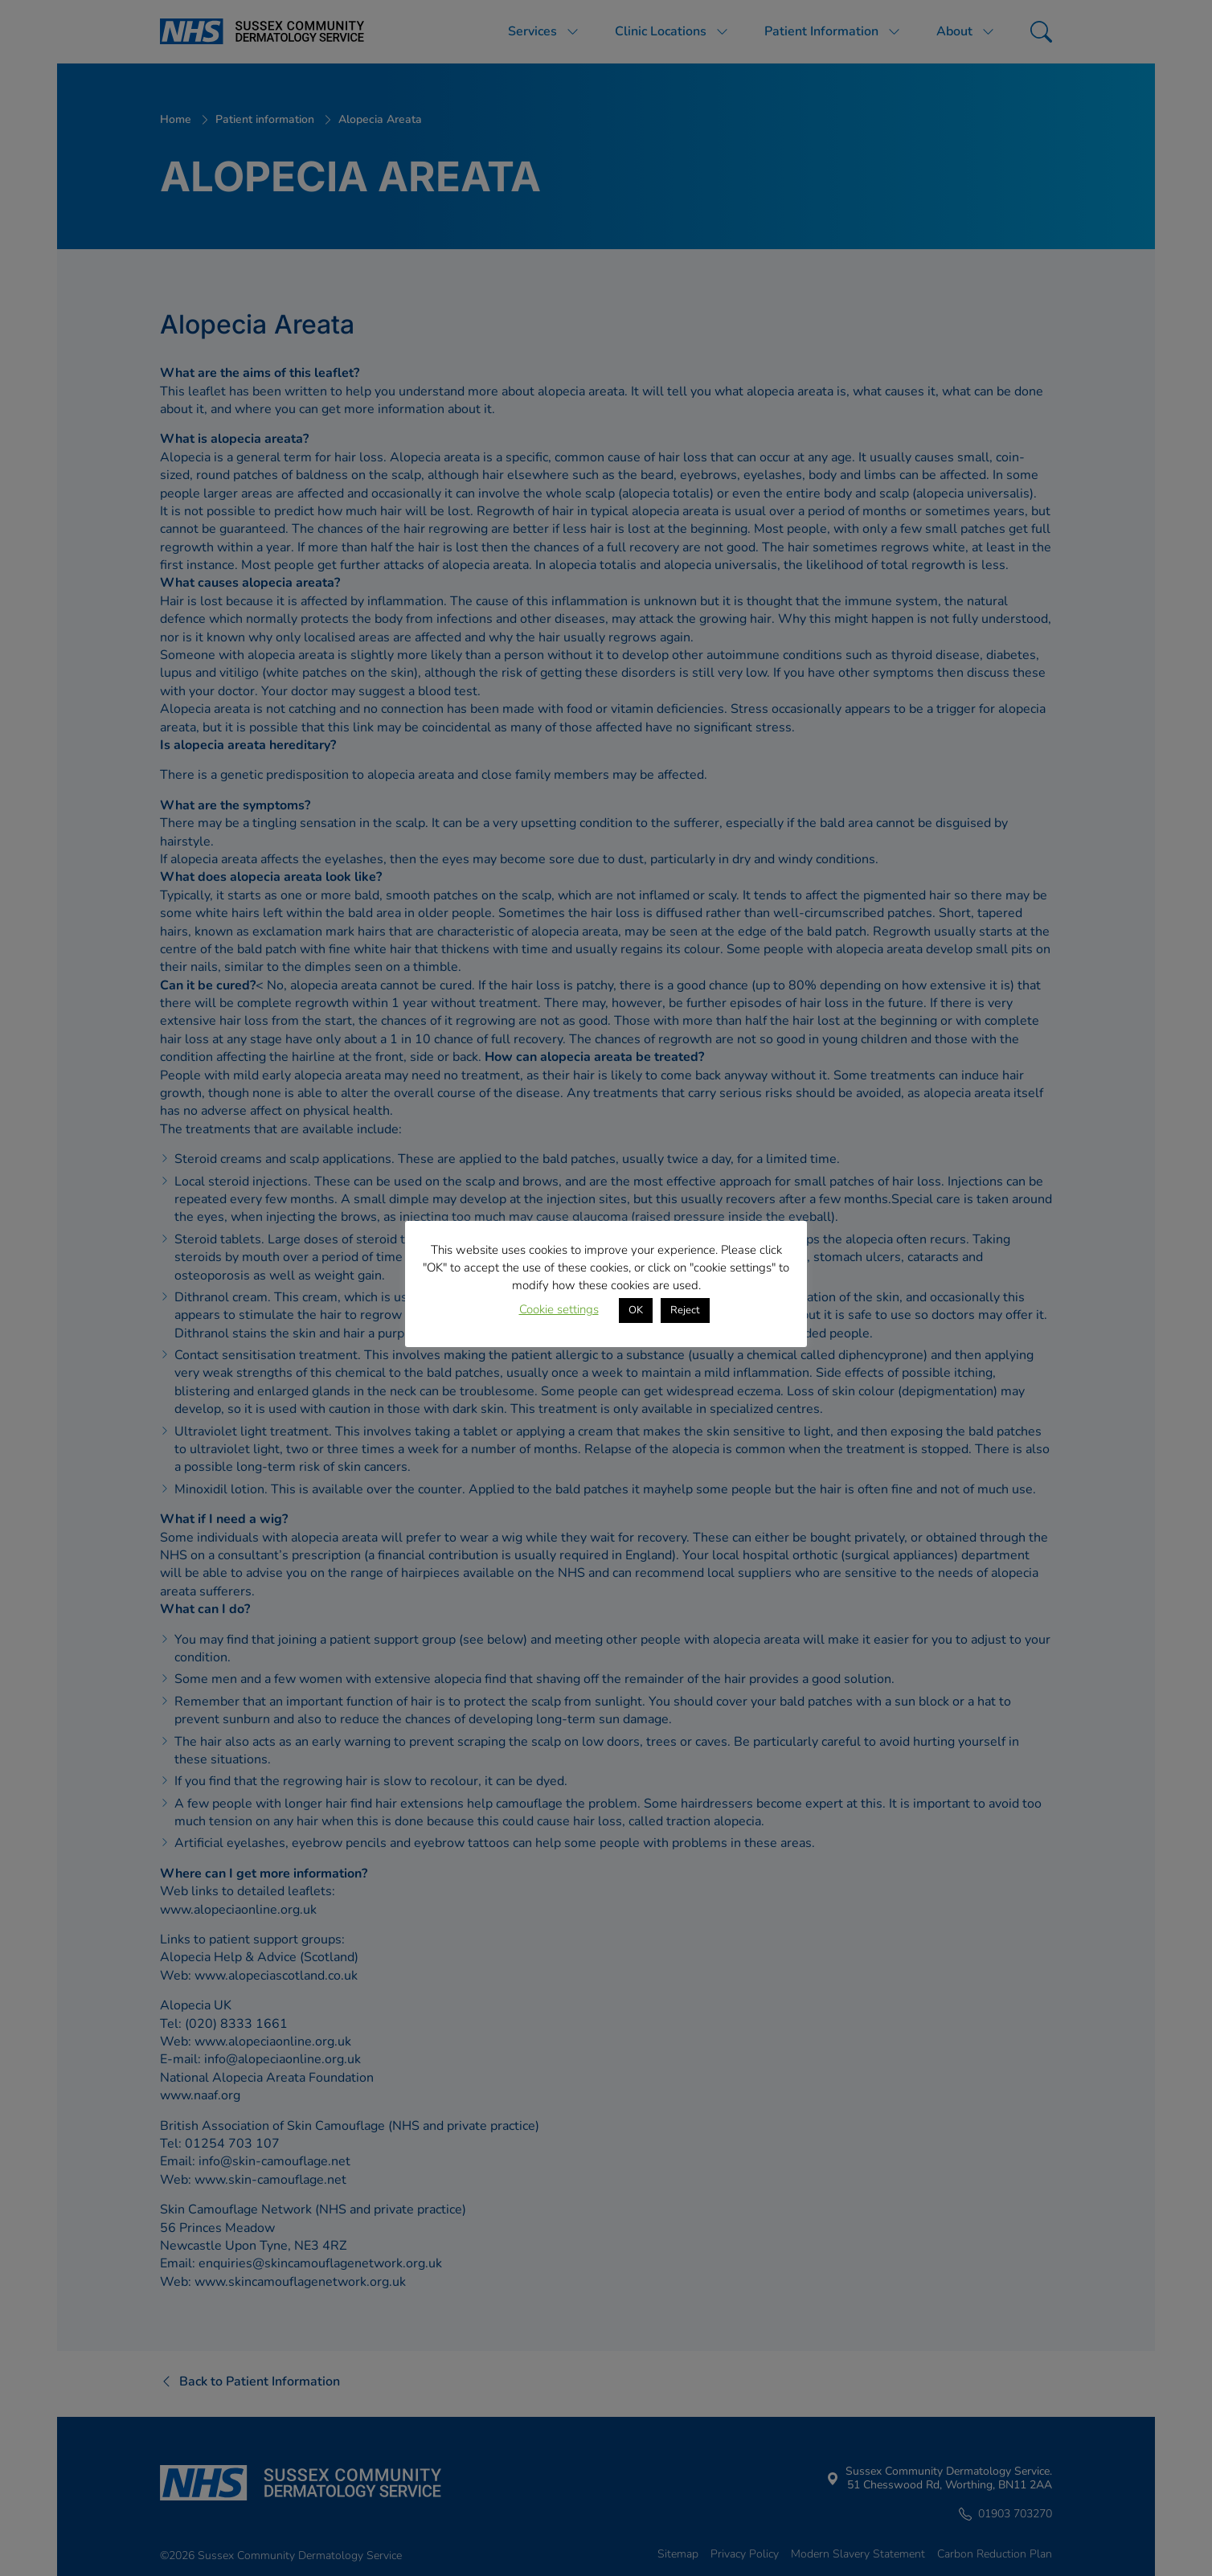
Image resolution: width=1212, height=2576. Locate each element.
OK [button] (636, 1310)
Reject (685, 1310)
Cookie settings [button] (559, 1309)
